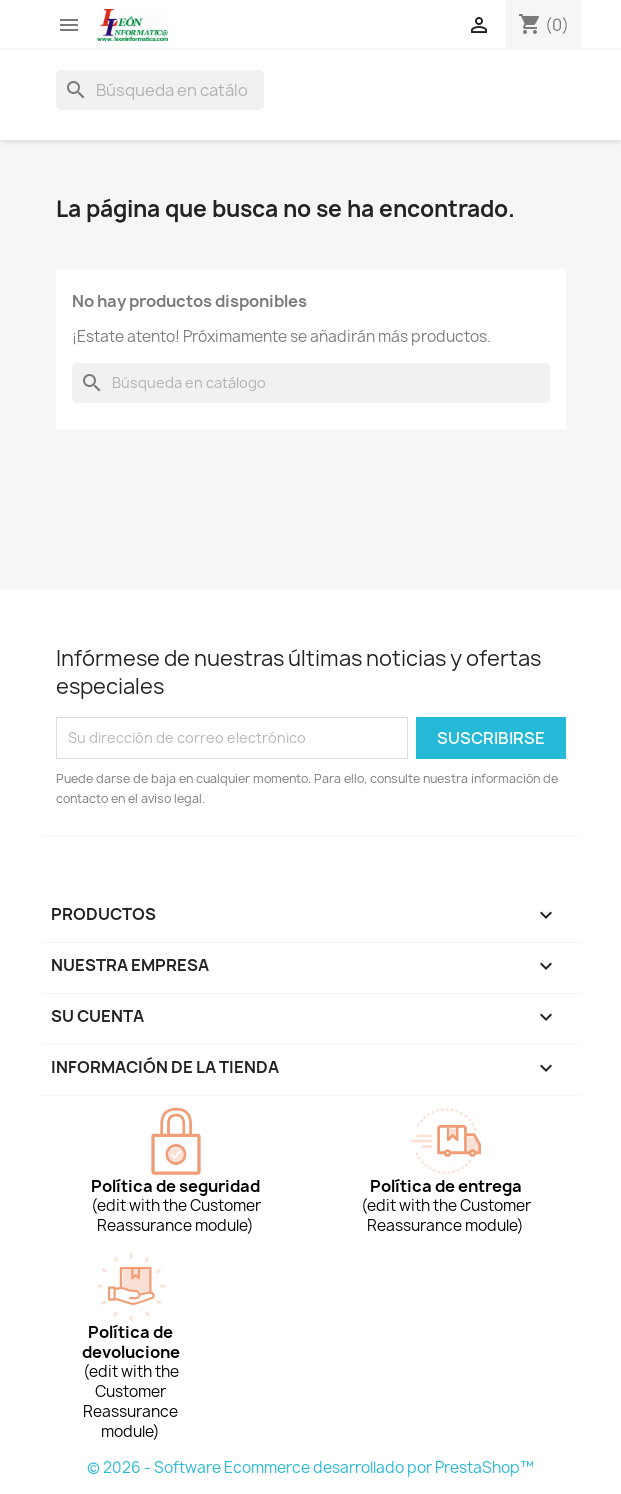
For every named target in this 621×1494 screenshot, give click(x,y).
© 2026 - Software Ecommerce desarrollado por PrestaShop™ (310, 1467)
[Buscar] (160, 90)
